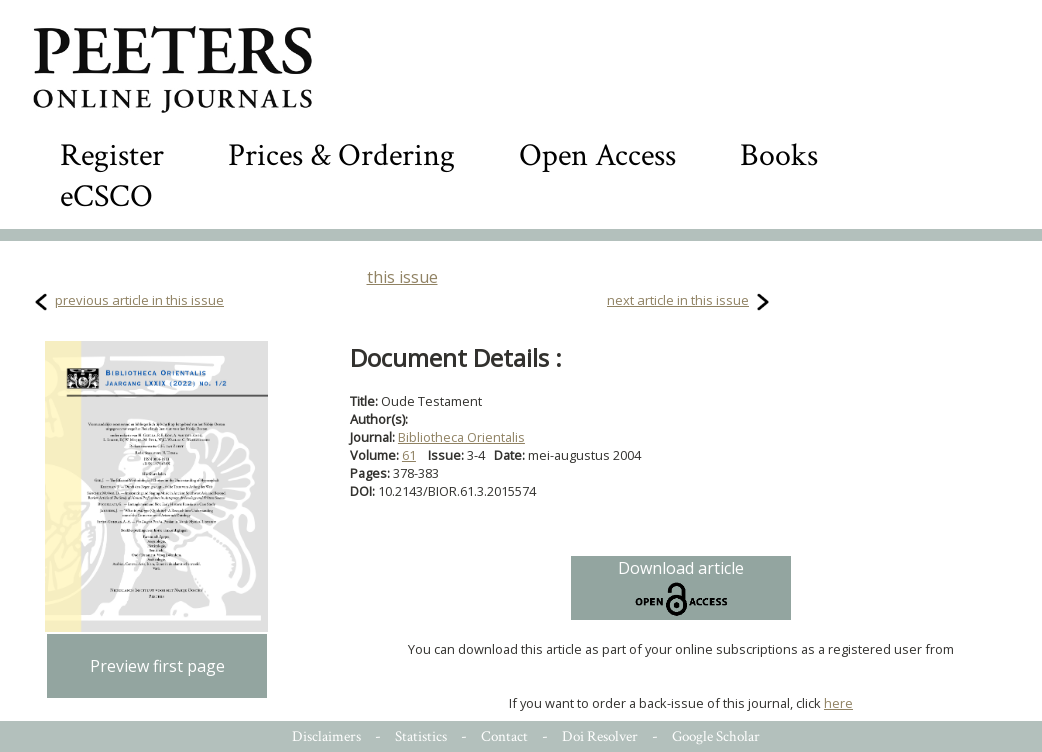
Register (112, 155)
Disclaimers (326, 736)
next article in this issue (678, 300)
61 (409, 455)
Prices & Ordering (341, 155)
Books (779, 155)
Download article (681, 588)
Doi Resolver (600, 736)
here (838, 703)
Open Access (597, 155)
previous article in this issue (139, 300)
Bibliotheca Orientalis (461, 437)
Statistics (421, 736)
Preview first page (157, 666)
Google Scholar (716, 736)
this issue (402, 277)
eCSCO (106, 196)
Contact (504, 736)
